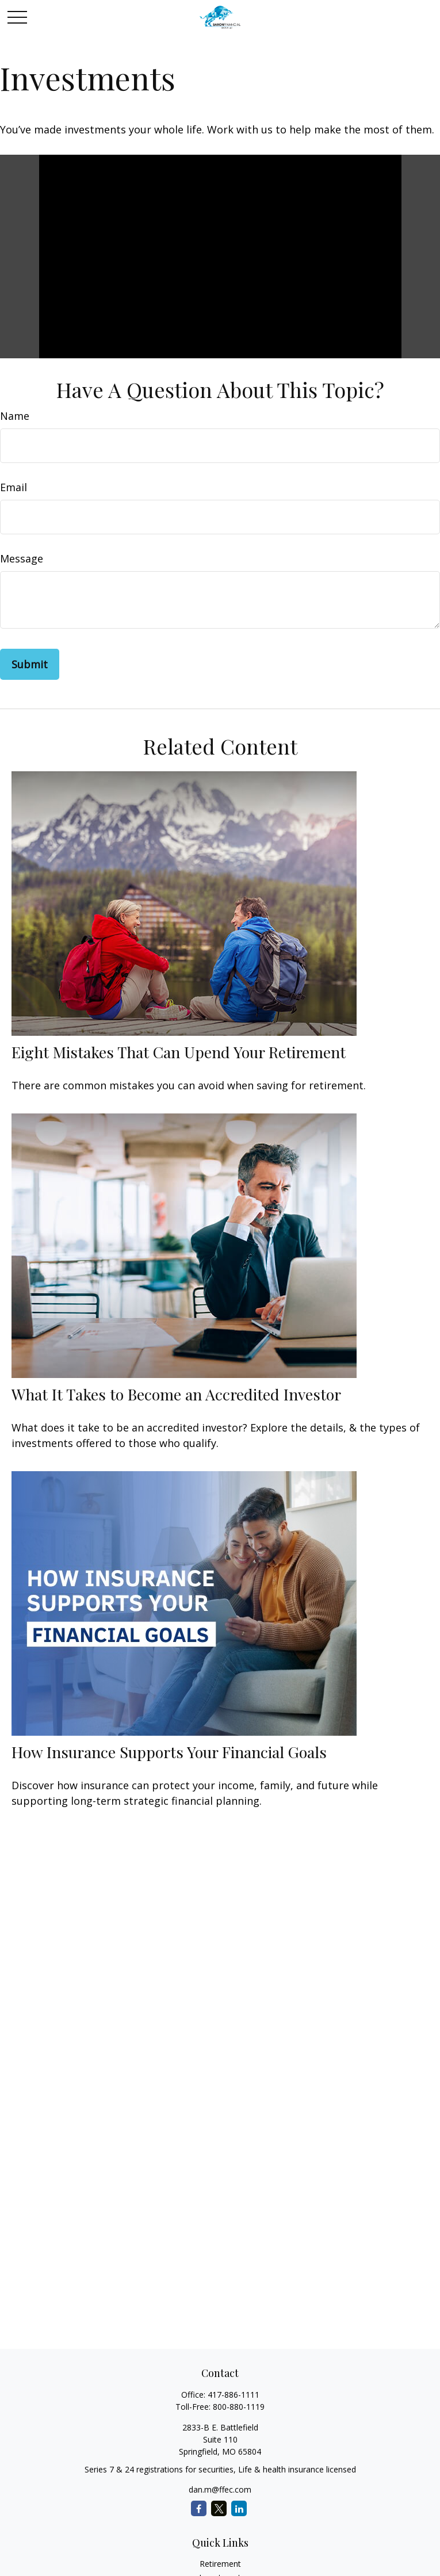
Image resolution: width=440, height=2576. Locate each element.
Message (21, 558)
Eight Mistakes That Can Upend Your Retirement (179, 1052)
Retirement (220, 2563)
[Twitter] (219, 2508)
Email (13, 487)
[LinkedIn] (239, 2508)
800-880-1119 (239, 2406)
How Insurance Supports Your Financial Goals (169, 1751)
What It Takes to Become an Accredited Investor (176, 1394)
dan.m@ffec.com (220, 2489)
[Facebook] (198, 2508)
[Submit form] (29, 664)
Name (14, 416)
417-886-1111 (233, 2394)
